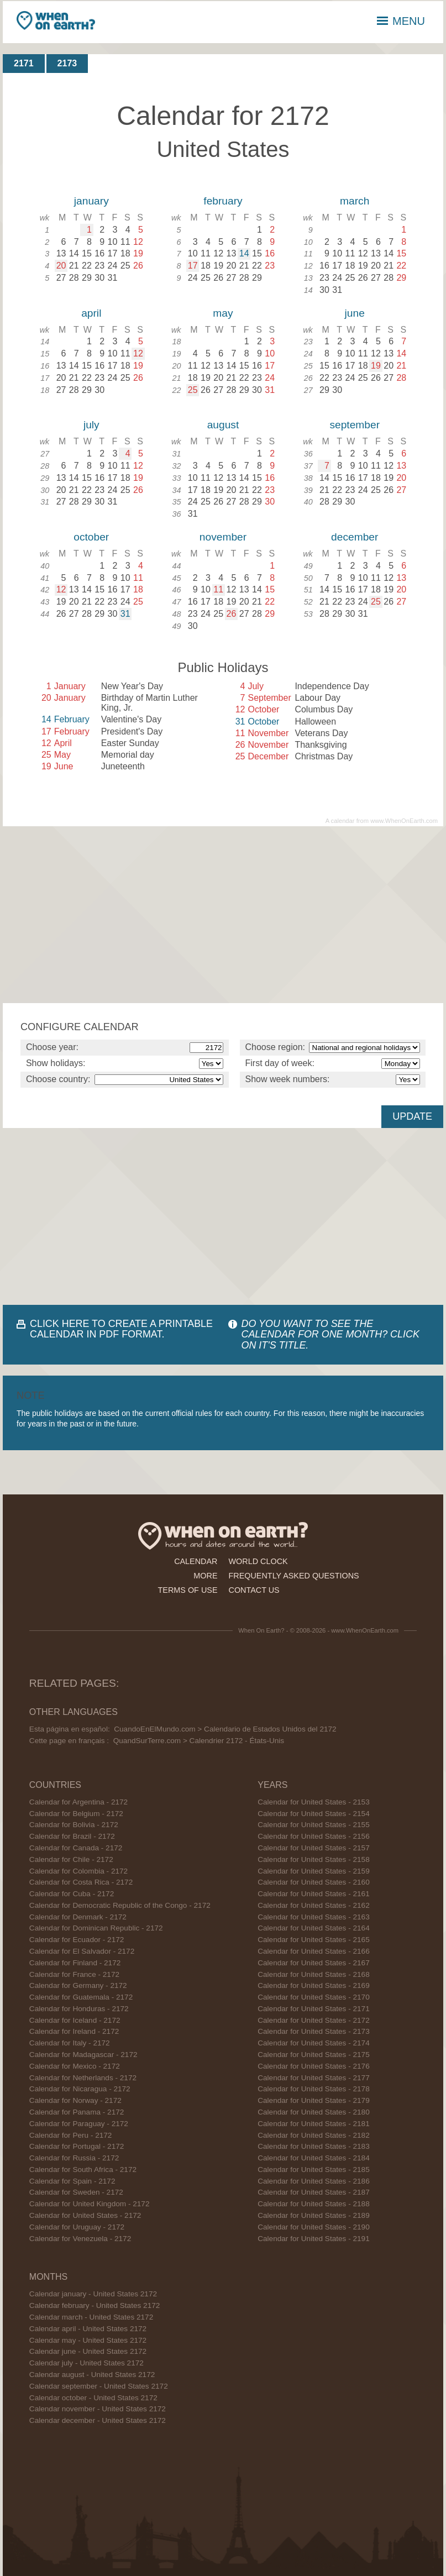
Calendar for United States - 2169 (314, 1985)
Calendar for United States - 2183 (314, 2146)
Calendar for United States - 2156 (314, 1836)
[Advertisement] (223, 914)
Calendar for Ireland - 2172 (74, 2031)
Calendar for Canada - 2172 (76, 1848)
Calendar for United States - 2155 (314, 1824)
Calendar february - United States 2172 (94, 2305)
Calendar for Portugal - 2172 (76, 2146)
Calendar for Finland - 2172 (75, 1963)
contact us (254, 1590)
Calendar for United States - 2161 (314, 1894)
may (223, 313)
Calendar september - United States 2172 (98, 2386)
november (223, 537)
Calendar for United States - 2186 (314, 2181)
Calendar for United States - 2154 (314, 1813)
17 (193, 265)
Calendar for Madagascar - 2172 (83, 2054)
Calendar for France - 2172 (74, 1974)
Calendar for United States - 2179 (314, 2100)
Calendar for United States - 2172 (85, 2215)
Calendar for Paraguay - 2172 (78, 2123)
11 (218, 589)
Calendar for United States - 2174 (314, 2043)
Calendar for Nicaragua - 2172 (79, 2089)
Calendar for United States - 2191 (314, 2238)
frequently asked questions (294, 1575)
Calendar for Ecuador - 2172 (76, 1939)
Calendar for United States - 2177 (314, 2078)
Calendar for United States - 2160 (314, 1882)
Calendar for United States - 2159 (314, 1871)
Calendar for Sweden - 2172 (76, 2192)
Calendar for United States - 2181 (314, 2123)
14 (244, 253)
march (354, 201)
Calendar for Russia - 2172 (74, 2158)
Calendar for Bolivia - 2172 (73, 1824)
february (222, 201)
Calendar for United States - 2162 (314, 1905)
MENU (401, 21)
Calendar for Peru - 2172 (70, 2135)
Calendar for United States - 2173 (314, 2031)
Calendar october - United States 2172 (93, 2398)
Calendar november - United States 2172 (97, 2409)
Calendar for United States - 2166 (314, 1951)
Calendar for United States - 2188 (314, 2204)
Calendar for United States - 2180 (314, 2112)
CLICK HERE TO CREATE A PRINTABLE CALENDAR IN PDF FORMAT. (121, 1329)
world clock (258, 1561)
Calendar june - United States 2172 (87, 2351)
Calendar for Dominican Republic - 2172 (96, 1928)
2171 (24, 63)
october (91, 537)
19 (376, 365)
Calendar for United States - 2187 (314, 2192)
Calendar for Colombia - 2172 (78, 1871)
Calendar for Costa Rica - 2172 (81, 1882)
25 (193, 390)
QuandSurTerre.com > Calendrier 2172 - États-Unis (198, 1740)
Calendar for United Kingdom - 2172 (89, 2204)
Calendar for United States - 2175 (314, 2054)
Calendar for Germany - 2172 (78, 1985)
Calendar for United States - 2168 (314, 1974)
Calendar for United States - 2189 (314, 2215)
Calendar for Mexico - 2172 (74, 2066)
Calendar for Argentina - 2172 (78, 1802)
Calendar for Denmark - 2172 (78, 1917)
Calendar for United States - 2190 (314, 2227)
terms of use (188, 1590)
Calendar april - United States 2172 (87, 2329)
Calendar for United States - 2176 (314, 2066)
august (223, 425)
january (91, 201)
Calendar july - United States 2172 (86, 2363)
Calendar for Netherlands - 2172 (83, 2078)
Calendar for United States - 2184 (314, 2158)
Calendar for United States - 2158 (314, 1859)
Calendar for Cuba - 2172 (71, 1894)
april (91, 313)
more (205, 1575)
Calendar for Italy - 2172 (69, 2043)
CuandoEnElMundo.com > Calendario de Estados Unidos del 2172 (225, 1729)
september (354, 425)
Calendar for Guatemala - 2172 (81, 1997)
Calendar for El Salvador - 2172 (81, 1951)
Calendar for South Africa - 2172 (83, 2169)
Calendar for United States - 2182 (314, 2135)
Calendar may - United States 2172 (87, 2340)
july (91, 425)
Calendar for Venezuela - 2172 (80, 2238)
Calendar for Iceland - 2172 (74, 2020)
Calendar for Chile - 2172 (71, 1859)
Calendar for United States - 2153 (314, 1802)
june (355, 313)
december (354, 537)
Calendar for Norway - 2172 (75, 2100)
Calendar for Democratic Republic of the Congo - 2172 (120, 1905)
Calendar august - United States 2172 (92, 2374)
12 (138, 353)
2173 (67, 63)
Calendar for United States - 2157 (314, 1848)
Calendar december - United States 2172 (97, 2420)
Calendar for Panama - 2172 (76, 2112)
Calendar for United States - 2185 (314, 2169)
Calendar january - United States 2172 (93, 2294)
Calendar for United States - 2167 (314, 1963)
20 (61, 265)
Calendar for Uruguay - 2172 (76, 2227)
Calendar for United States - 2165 (314, 1939)
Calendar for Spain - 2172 (72, 2181)
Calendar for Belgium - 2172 (76, 1813)
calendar (195, 1561)
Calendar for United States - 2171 (314, 2009)
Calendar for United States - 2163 (314, 1917)
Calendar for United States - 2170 (314, 1997)
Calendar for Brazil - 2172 (72, 1836)
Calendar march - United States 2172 (91, 2317)
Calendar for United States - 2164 (314, 1928)
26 (232, 613)
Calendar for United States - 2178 (314, 2089)
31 (125, 613)
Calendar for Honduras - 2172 (79, 2009)
